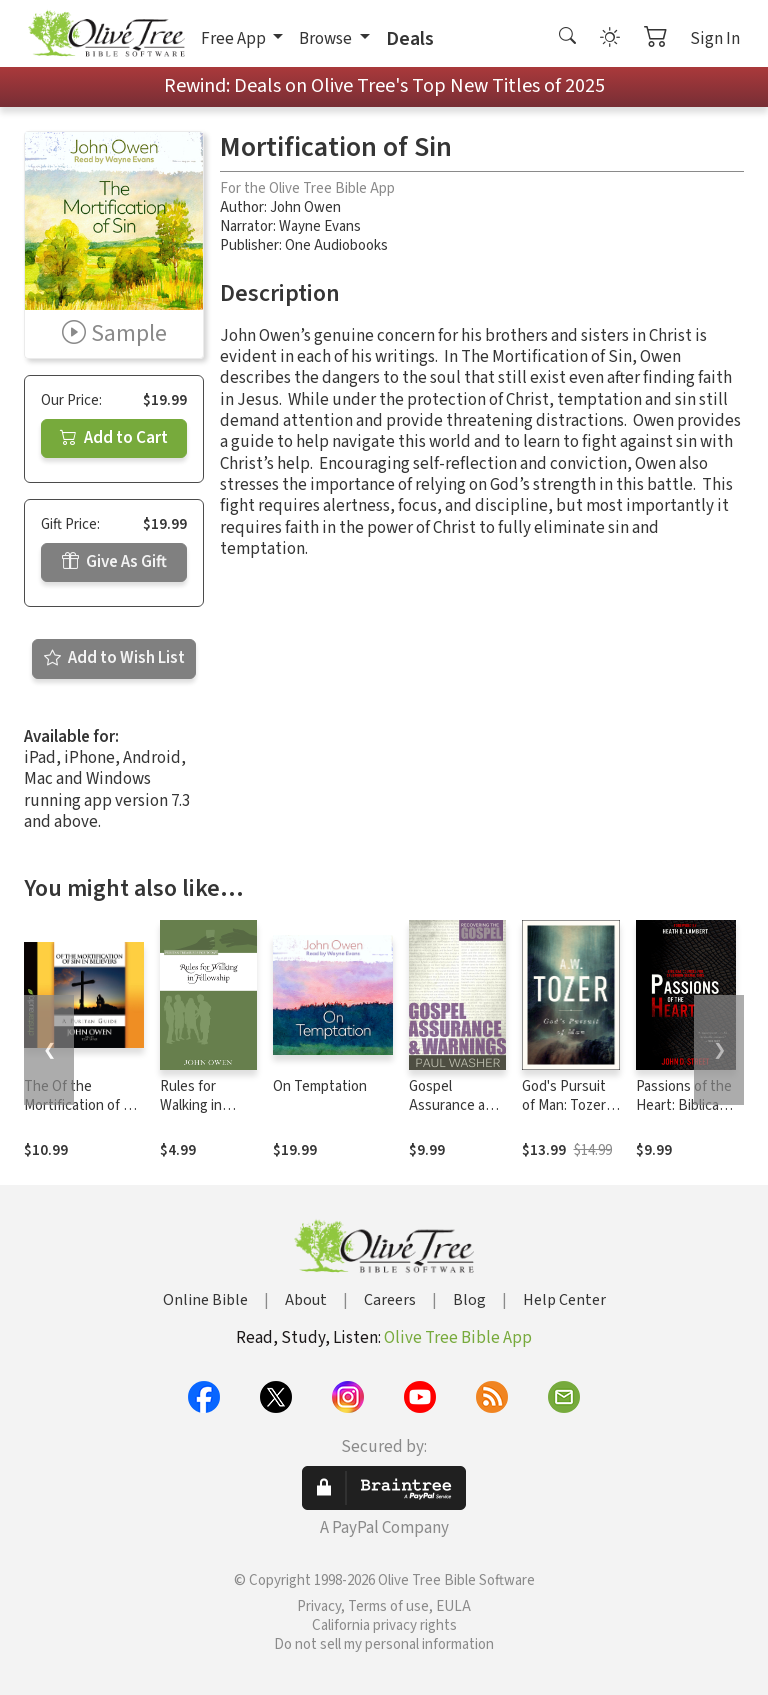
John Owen (305, 207)
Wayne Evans (320, 226)
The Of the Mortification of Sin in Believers (83, 1105)
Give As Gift (114, 562)
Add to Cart (114, 438)
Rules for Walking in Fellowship (193, 1105)
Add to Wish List (114, 658)
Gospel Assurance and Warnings (455, 1105)
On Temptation (320, 1086)
